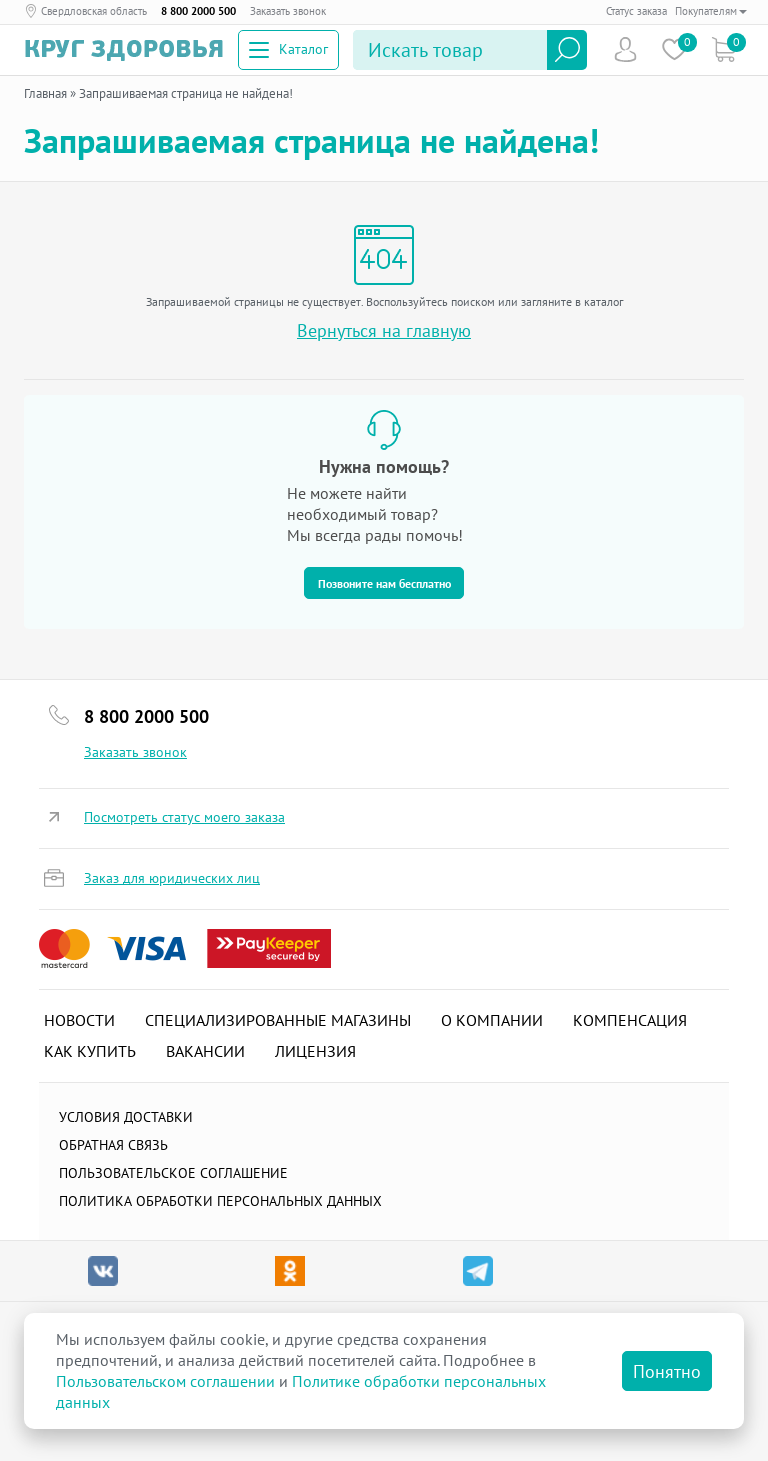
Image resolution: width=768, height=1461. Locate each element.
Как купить (90, 1051)
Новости (79, 1020)
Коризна (723, 49)
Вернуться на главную (384, 330)
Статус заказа (636, 11)
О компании (492, 1020)
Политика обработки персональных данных (220, 1201)
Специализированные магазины (278, 1020)
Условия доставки (126, 1117)
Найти (567, 50)
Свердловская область (94, 11)
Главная (45, 93)
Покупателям (711, 11)
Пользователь (625, 49)
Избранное (674, 49)
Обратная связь (113, 1145)
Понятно (667, 1371)
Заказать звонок (288, 11)
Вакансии (205, 1051)
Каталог (288, 49)
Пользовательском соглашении (165, 1381)
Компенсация (630, 1020)
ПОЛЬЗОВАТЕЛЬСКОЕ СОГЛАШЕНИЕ (173, 1173)
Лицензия (315, 1051)
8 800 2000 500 (198, 11)
